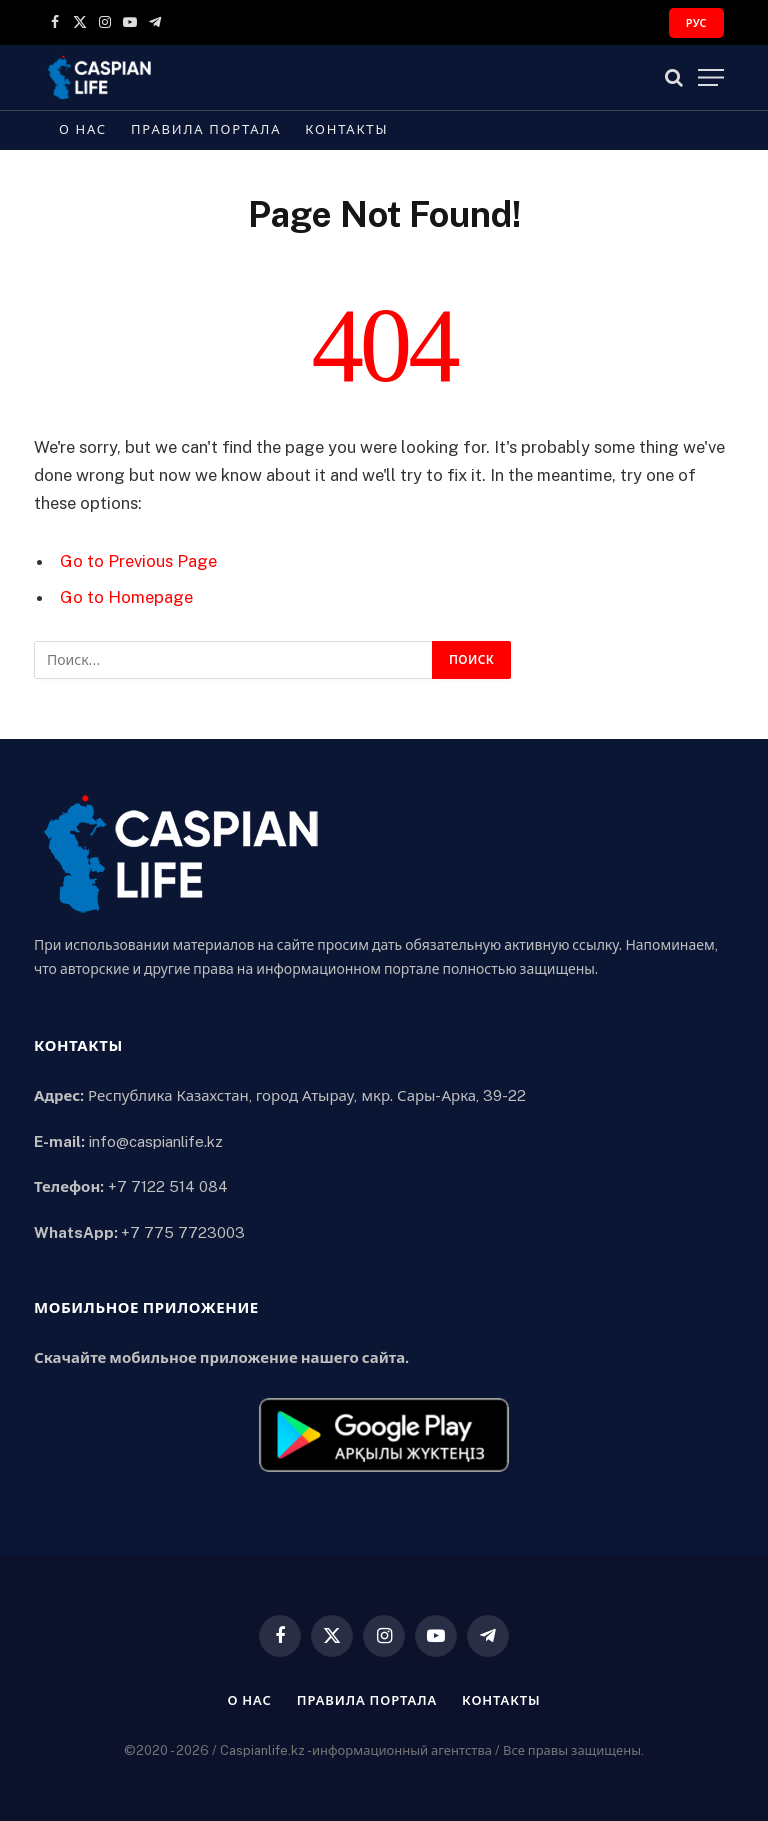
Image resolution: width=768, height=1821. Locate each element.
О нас (83, 129)
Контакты (346, 129)
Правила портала (206, 129)
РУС (696, 23)
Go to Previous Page (138, 561)
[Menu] (711, 77)
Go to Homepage (126, 597)
